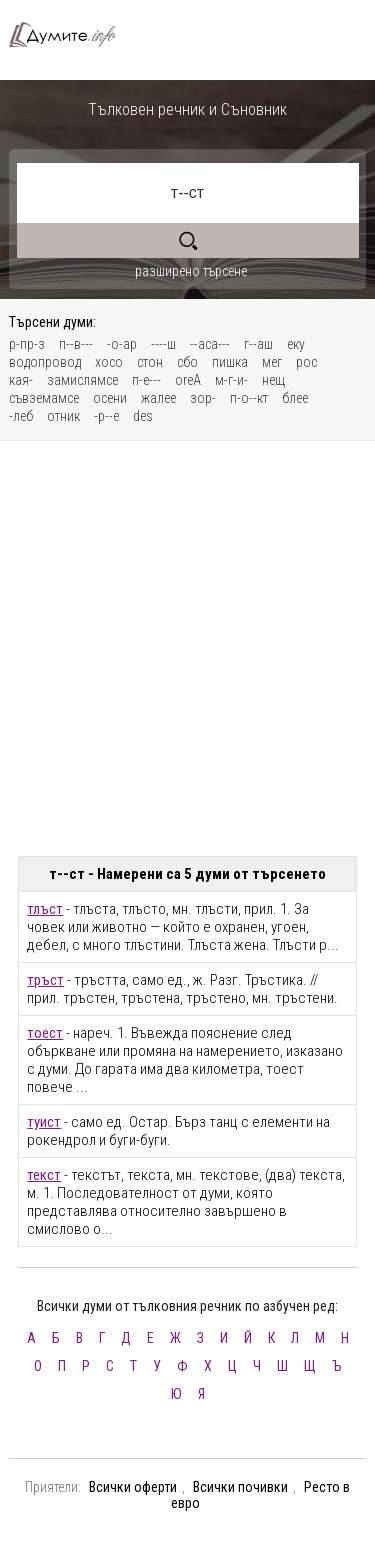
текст (44, 1175)
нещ (273, 380)
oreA (188, 380)
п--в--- (76, 344)
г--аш (258, 344)
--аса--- (210, 344)
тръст (45, 980)
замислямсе (82, 380)
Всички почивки (240, 1487)
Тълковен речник (70, 34)
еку (296, 344)
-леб (21, 416)
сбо (187, 362)
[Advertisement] (187, 648)
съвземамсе (44, 398)
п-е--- (146, 380)
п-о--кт (249, 398)
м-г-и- (231, 380)
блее (295, 398)
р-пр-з (27, 344)
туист (44, 1122)
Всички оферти (133, 1487)
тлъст (45, 909)
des (143, 416)
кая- (21, 380)
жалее (158, 398)
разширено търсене (191, 271)
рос (306, 362)
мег (272, 362)
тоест (45, 1033)
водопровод (45, 362)
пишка (230, 362)
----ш (163, 344)
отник (63, 416)
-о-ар (122, 344)
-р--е (106, 416)
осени (110, 398)
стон (150, 362)
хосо (109, 362)
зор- (203, 398)
